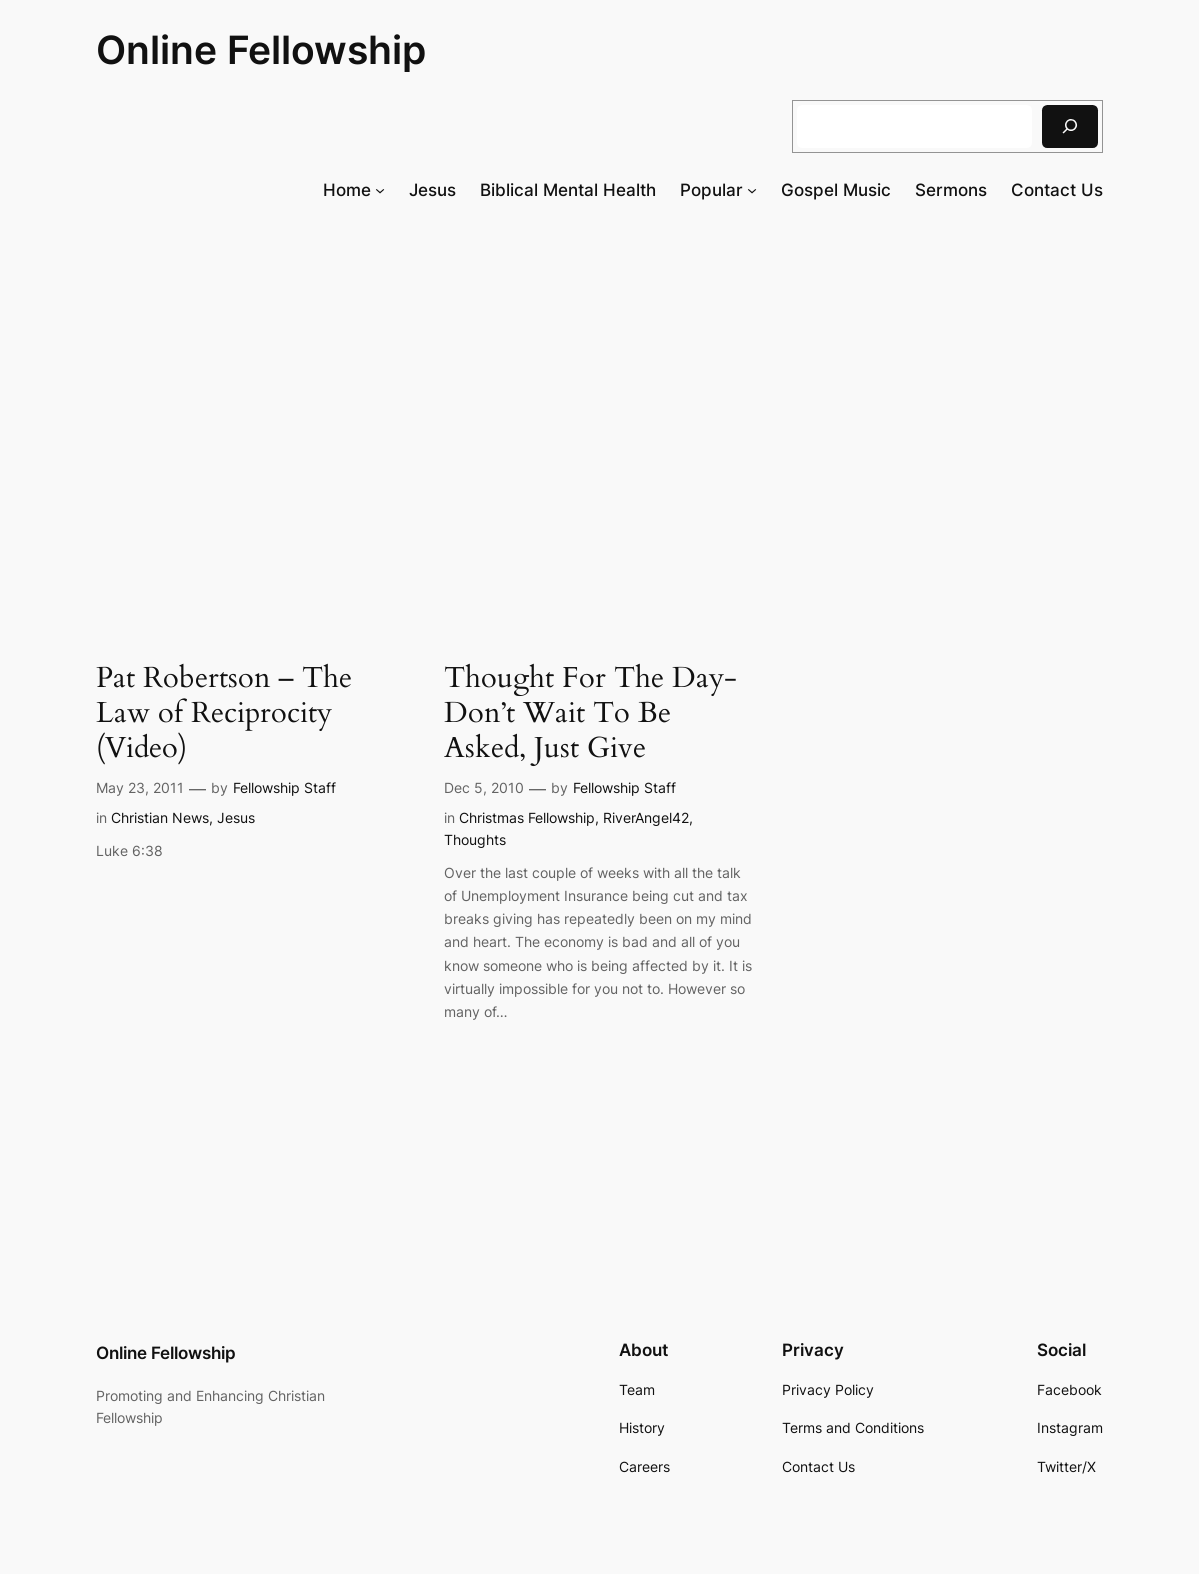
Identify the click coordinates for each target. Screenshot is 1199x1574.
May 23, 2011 (140, 787)
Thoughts (475, 839)
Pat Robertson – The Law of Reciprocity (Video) (224, 713)
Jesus (236, 817)
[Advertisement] (599, 382)
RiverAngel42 (646, 817)
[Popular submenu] (752, 190)
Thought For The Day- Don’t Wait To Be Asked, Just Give (590, 713)
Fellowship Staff (284, 787)
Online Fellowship (261, 49)
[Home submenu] (380, 190)
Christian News (160, 817)
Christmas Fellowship (527, 817)
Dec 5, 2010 (484, 787)
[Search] (1070, 126)
